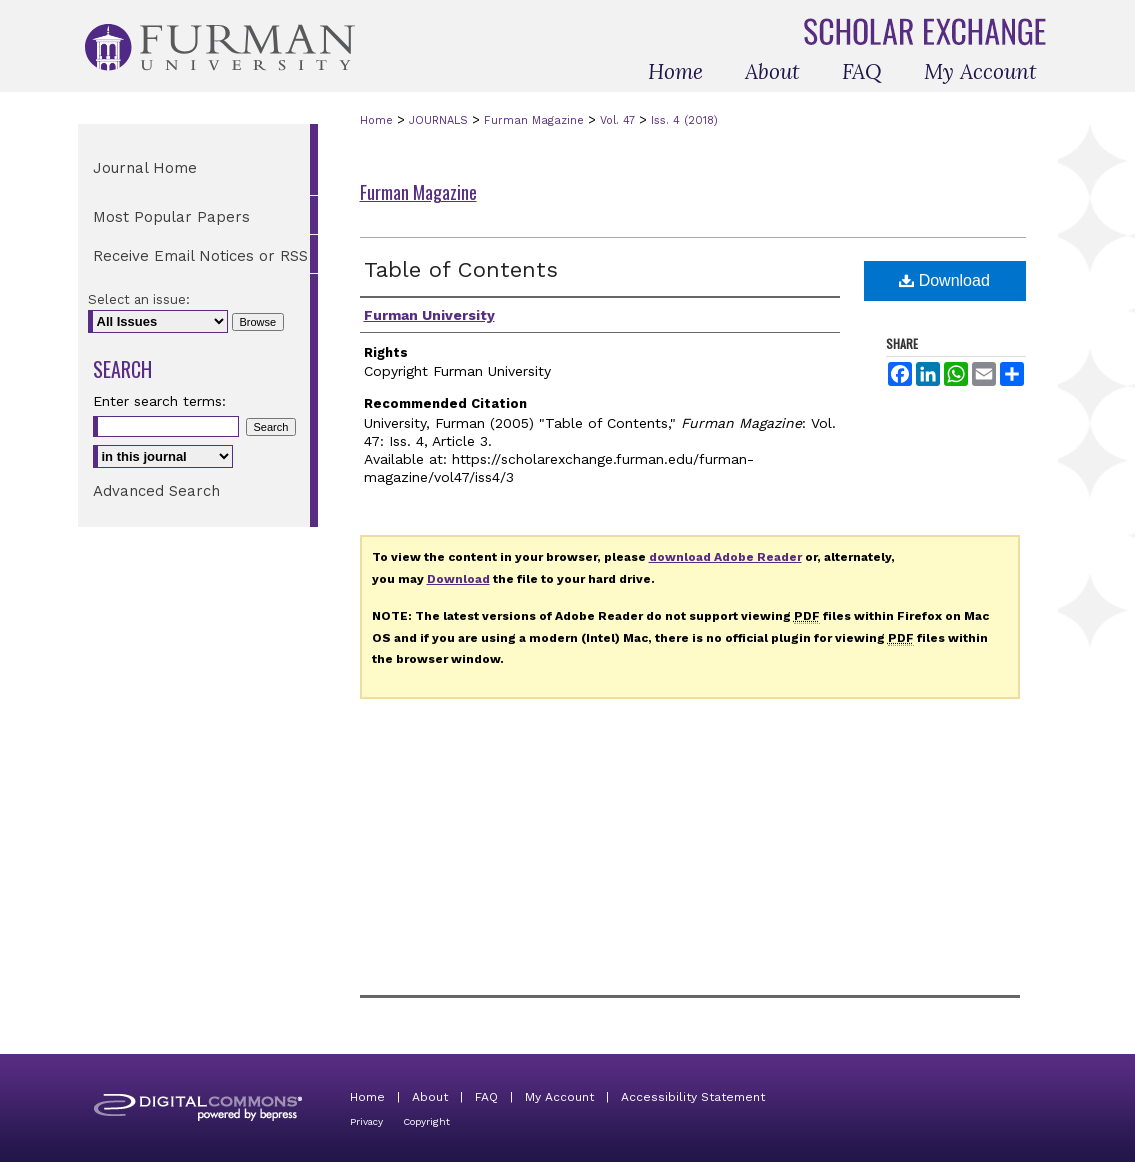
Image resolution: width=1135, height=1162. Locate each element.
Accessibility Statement (693, 1097)
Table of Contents (461, 269)
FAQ (486, 1097)
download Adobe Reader (725, 557)
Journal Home (145, 168)
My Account (559, 1097)
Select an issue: (139, 299)
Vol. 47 (617, 120)
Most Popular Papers (171, 217)
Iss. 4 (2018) (684, 120)
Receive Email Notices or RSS (200, 256)
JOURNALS (438, 120)
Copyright (426, 1121)
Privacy (366, 1121)
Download (944, 280)
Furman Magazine (534, 120)
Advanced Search (156, 491)
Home (376, 120)
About (430, 1097)
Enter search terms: (159, 401)
